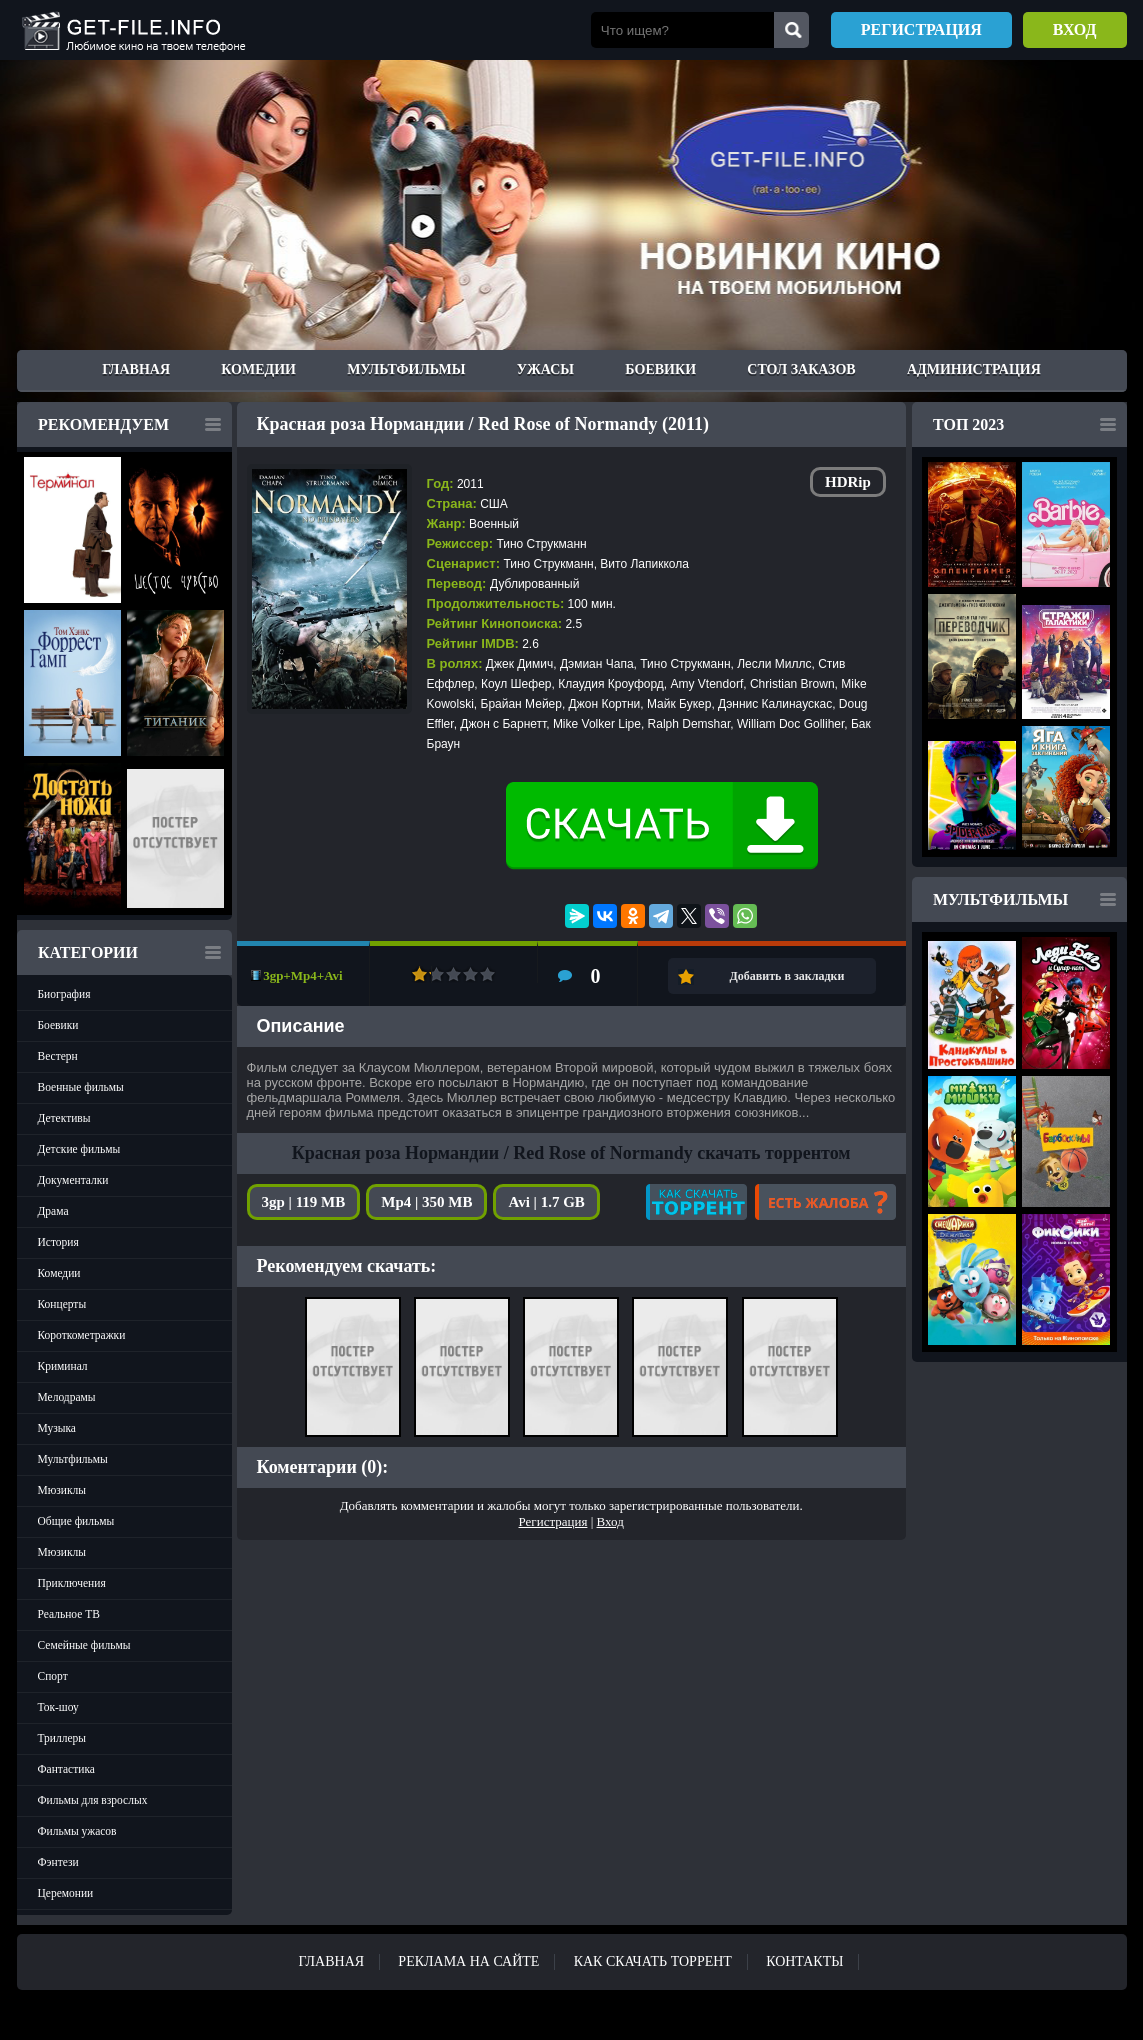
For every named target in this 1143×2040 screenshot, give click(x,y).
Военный (494, 524)
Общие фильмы (76, 1521)
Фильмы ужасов (77, 1831)
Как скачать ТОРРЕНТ (653, 1961)
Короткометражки (82, 1335)
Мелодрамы (67, 1397)
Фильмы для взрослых (93, 1800)
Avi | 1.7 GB (546, 1202)
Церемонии (66, 1893)
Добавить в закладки (787, 976)
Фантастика (66, 1769)
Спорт (53, 1676)
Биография (64, 994)
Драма (53, 1211)
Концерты (62, 1304)
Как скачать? (696, 1202)
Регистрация (921, 29)
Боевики (660, 369)
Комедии (258, 369)
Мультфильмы (406, 369)
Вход (1075, 29)
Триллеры (62, 1738)
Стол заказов (801, 369)
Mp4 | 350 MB (426, 1202)
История (58, 1242)
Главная (136, 369)
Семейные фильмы (84, 1645)
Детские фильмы (79, 1149)
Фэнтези (58, 1862)
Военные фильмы (81, 1087)
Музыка (57, 1428)
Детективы (64, 1118)
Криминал (63, 1366)
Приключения (72, 1583)
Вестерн (58, 1056)
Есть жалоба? (825, 1202)
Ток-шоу (58, 1707)
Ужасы (545, 369)
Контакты (804, 1961)
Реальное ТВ (69, 1614)
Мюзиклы (62, 1490)
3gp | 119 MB (304, 1202)
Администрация (974, 369)
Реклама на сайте (468, 1961)
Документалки (73, 1180)
